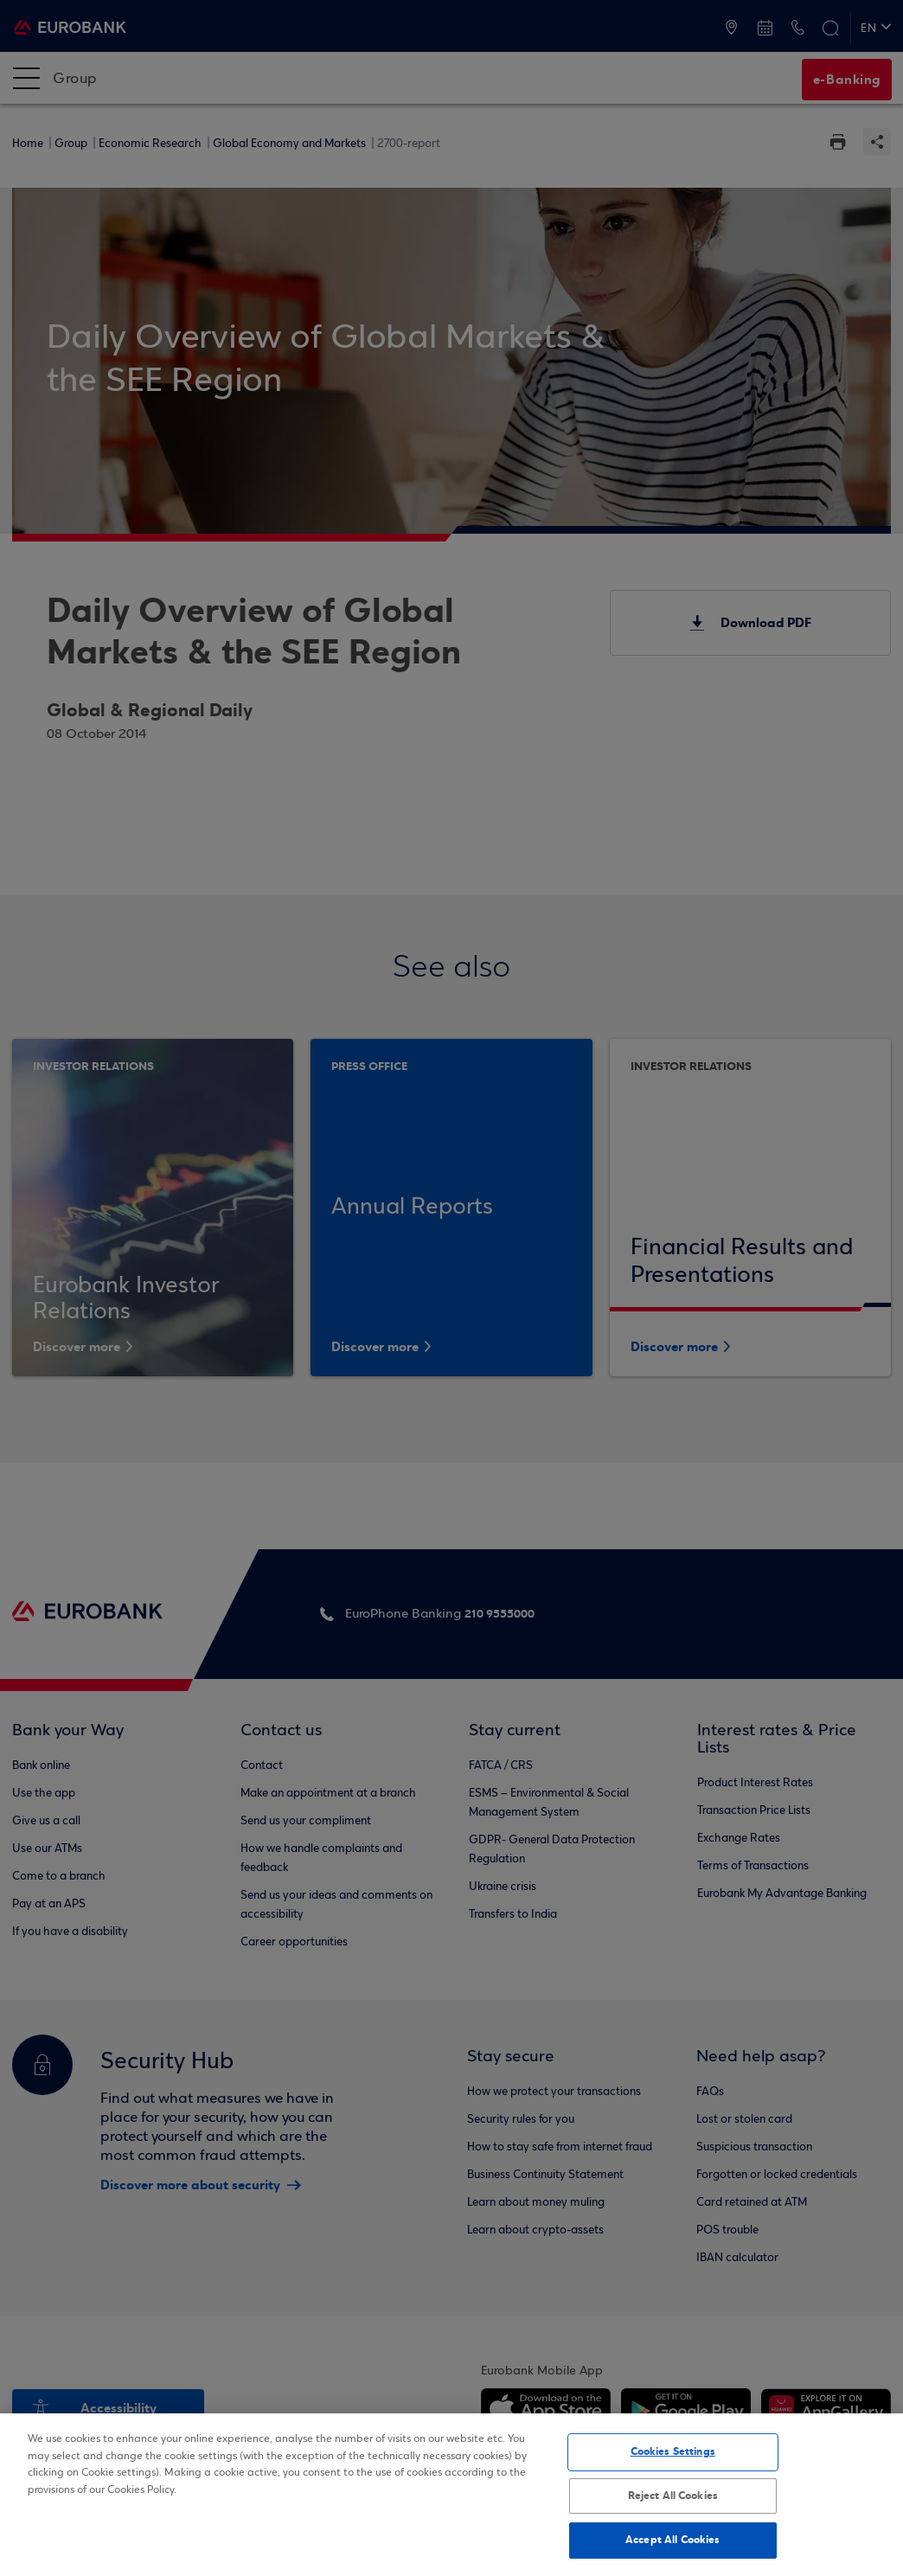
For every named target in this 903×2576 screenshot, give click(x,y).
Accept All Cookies (672, 2540)
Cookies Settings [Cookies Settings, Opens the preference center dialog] (673, 2451)
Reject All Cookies (673, 2495)
